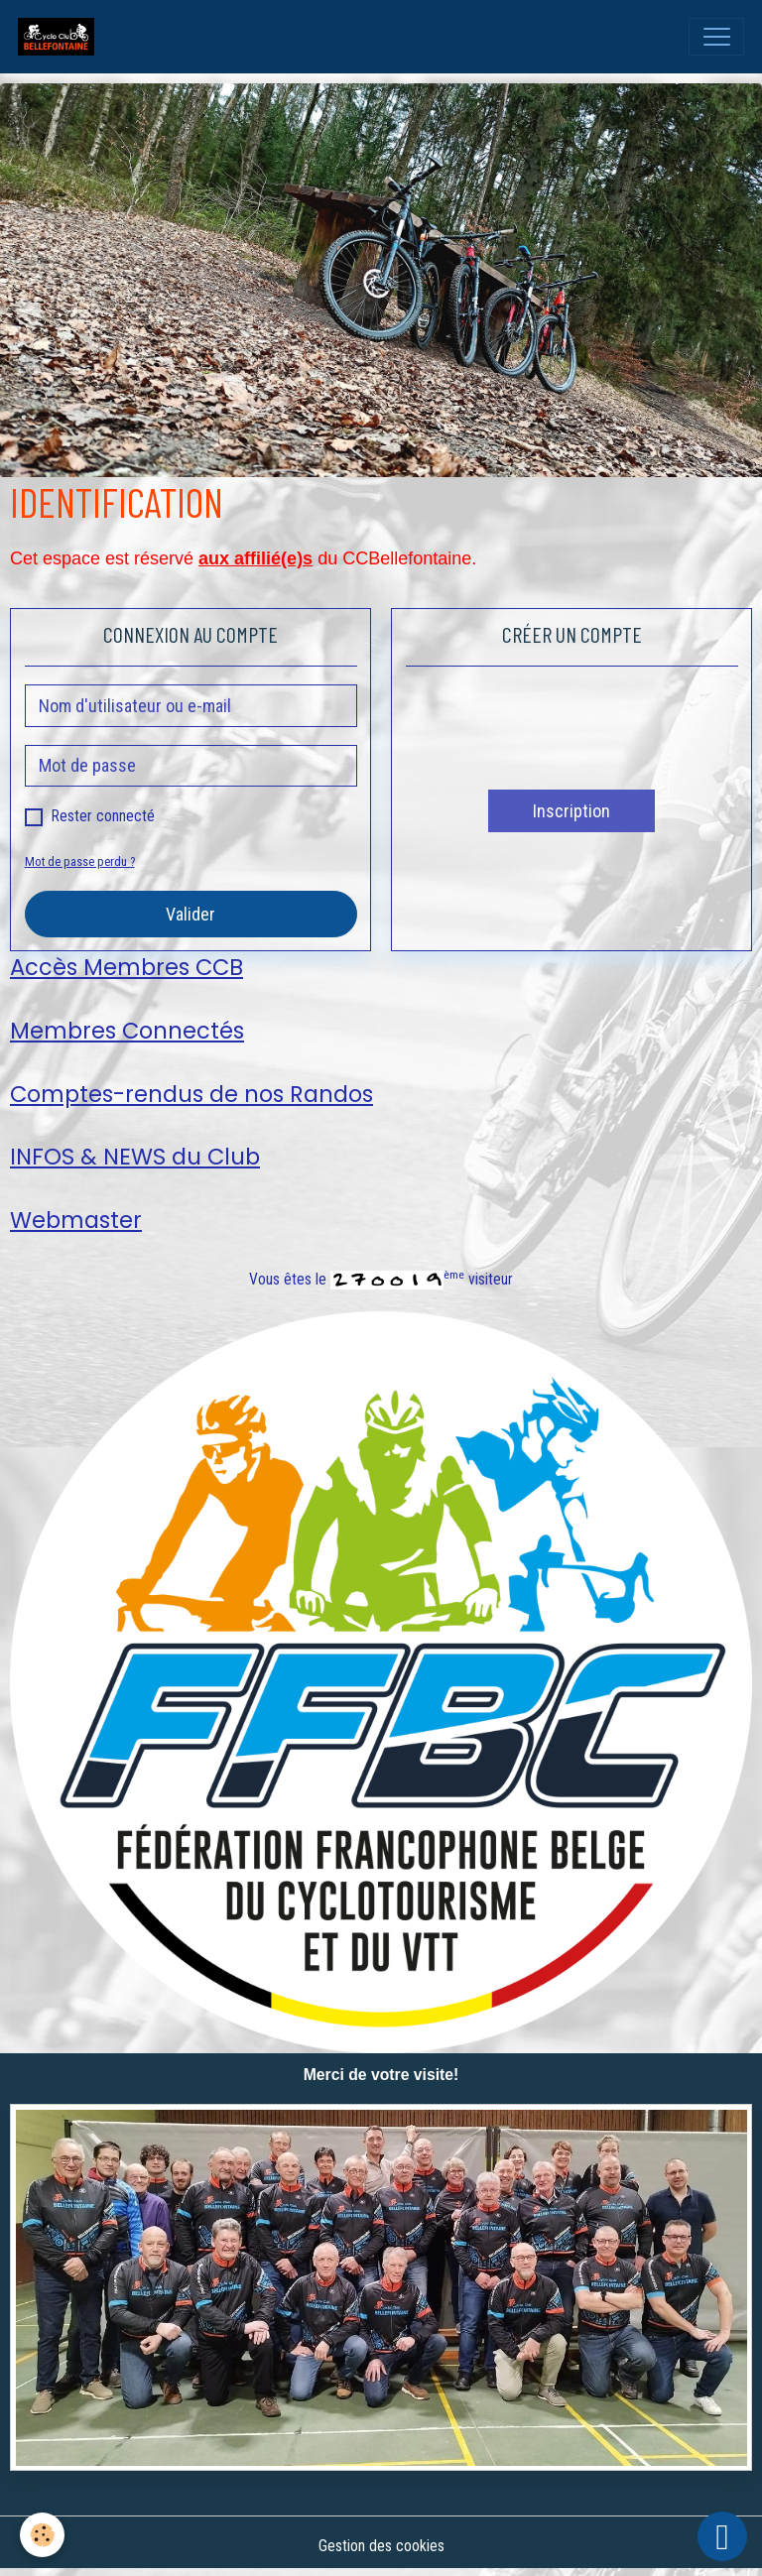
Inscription (571, 810)
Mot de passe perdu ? (80, 861)
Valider (190, 914)
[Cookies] (42, 2535)
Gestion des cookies (381, 2545)
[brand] (60, 37)
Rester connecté (103, 815)
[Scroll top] (722, 2536)
